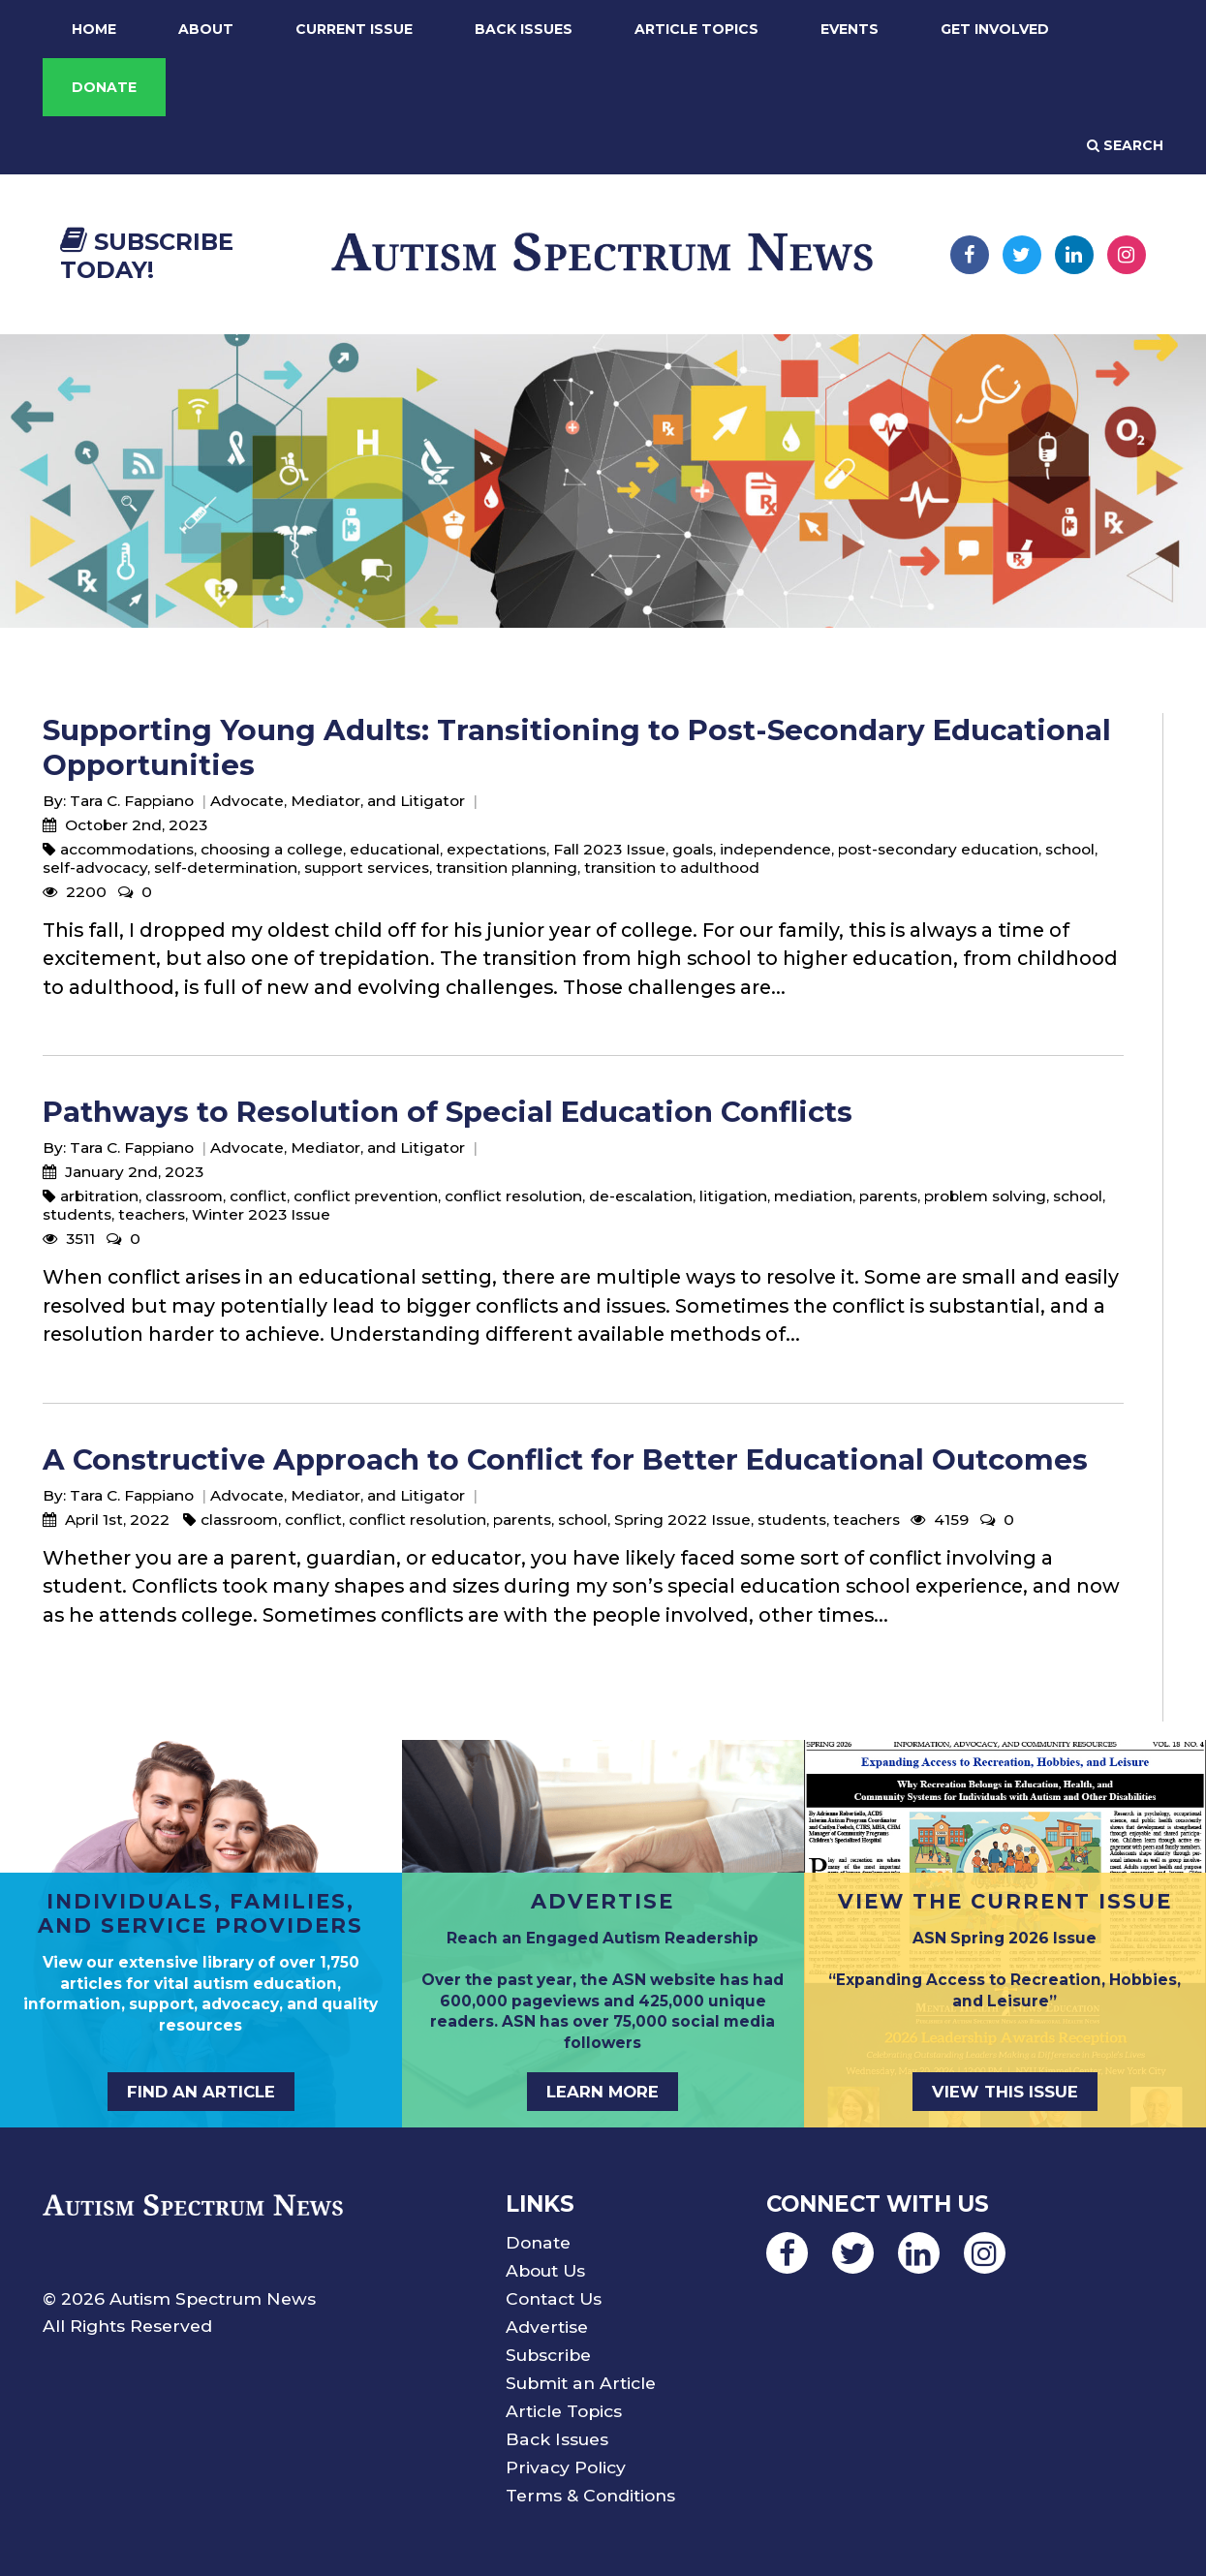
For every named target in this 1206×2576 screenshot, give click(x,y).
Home (94, 29)
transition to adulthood (671, 867)
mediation (813, 1196)
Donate (104, 87)
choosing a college (272, 849)
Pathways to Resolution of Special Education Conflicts (447, 1112)
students (77, 1214)
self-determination (225, 867)
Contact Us (554, 2298)
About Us (545, 2270)
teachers (151, 1214)
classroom (184, 1196)
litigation (733, 1196)
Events (849, 29)
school (1070, 849)
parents (888, 1196)
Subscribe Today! (146, 256)
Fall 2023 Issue (609, 849)
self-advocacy (95, 867)
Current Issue (354, 29)
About (205, 29)
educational (395, 849)
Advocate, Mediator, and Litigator (337, 800)
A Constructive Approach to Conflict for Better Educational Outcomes (565, 1459)
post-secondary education (938, 849)
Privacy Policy (566, 2467)
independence (775, 849)
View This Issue (1005, 2091)
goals (692, 849)
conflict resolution (513, 1196)
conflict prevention (366, 1196)
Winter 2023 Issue (261, 1214)
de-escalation (641, 1196)
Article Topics (696, 29)
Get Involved (995, 29)
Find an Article (201, 2091)
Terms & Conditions (590, 2495)
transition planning (506, 867)
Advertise (547, 2326)
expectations (496, 849)
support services (366, 867)
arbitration (99, 1196)
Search (1125, 145)
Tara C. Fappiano (132, 800)
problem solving (985, 1196)
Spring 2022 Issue (682, 1519)
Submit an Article (581, 2383)
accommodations (127, 849)
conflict (258, 1196)
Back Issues (523, 29)
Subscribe (548, 2354)
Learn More (602, 2091)
